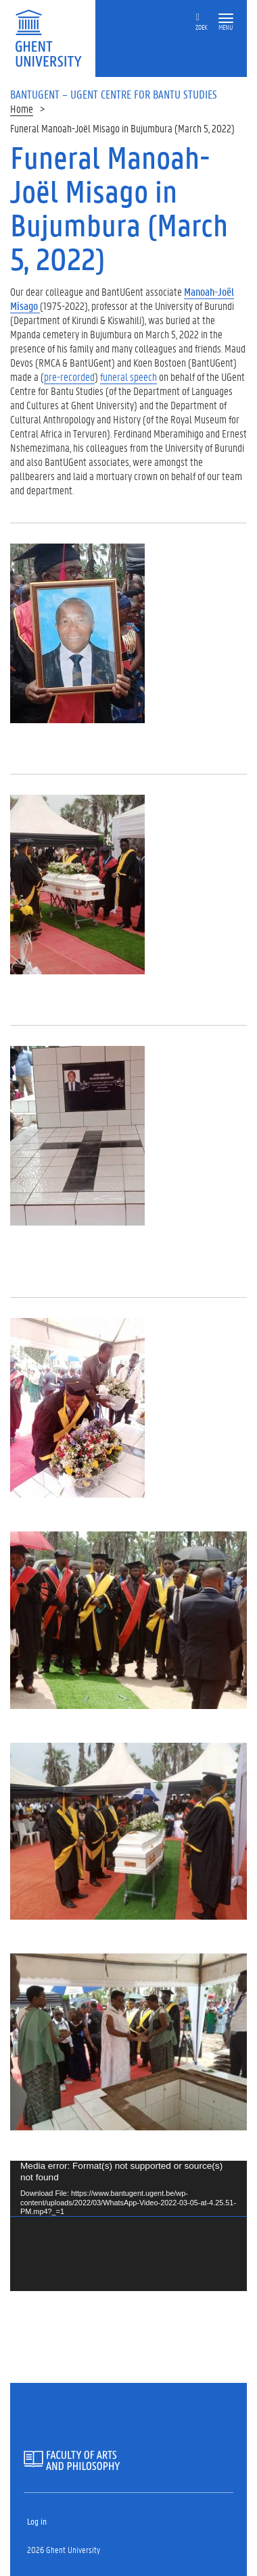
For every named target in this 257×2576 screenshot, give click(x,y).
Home (21, 108)
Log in (37, 2521)
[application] (128, 2226)
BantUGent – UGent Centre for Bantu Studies (113, 93)
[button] (226, 18)
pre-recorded (69, 376)
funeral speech (128, 376)
